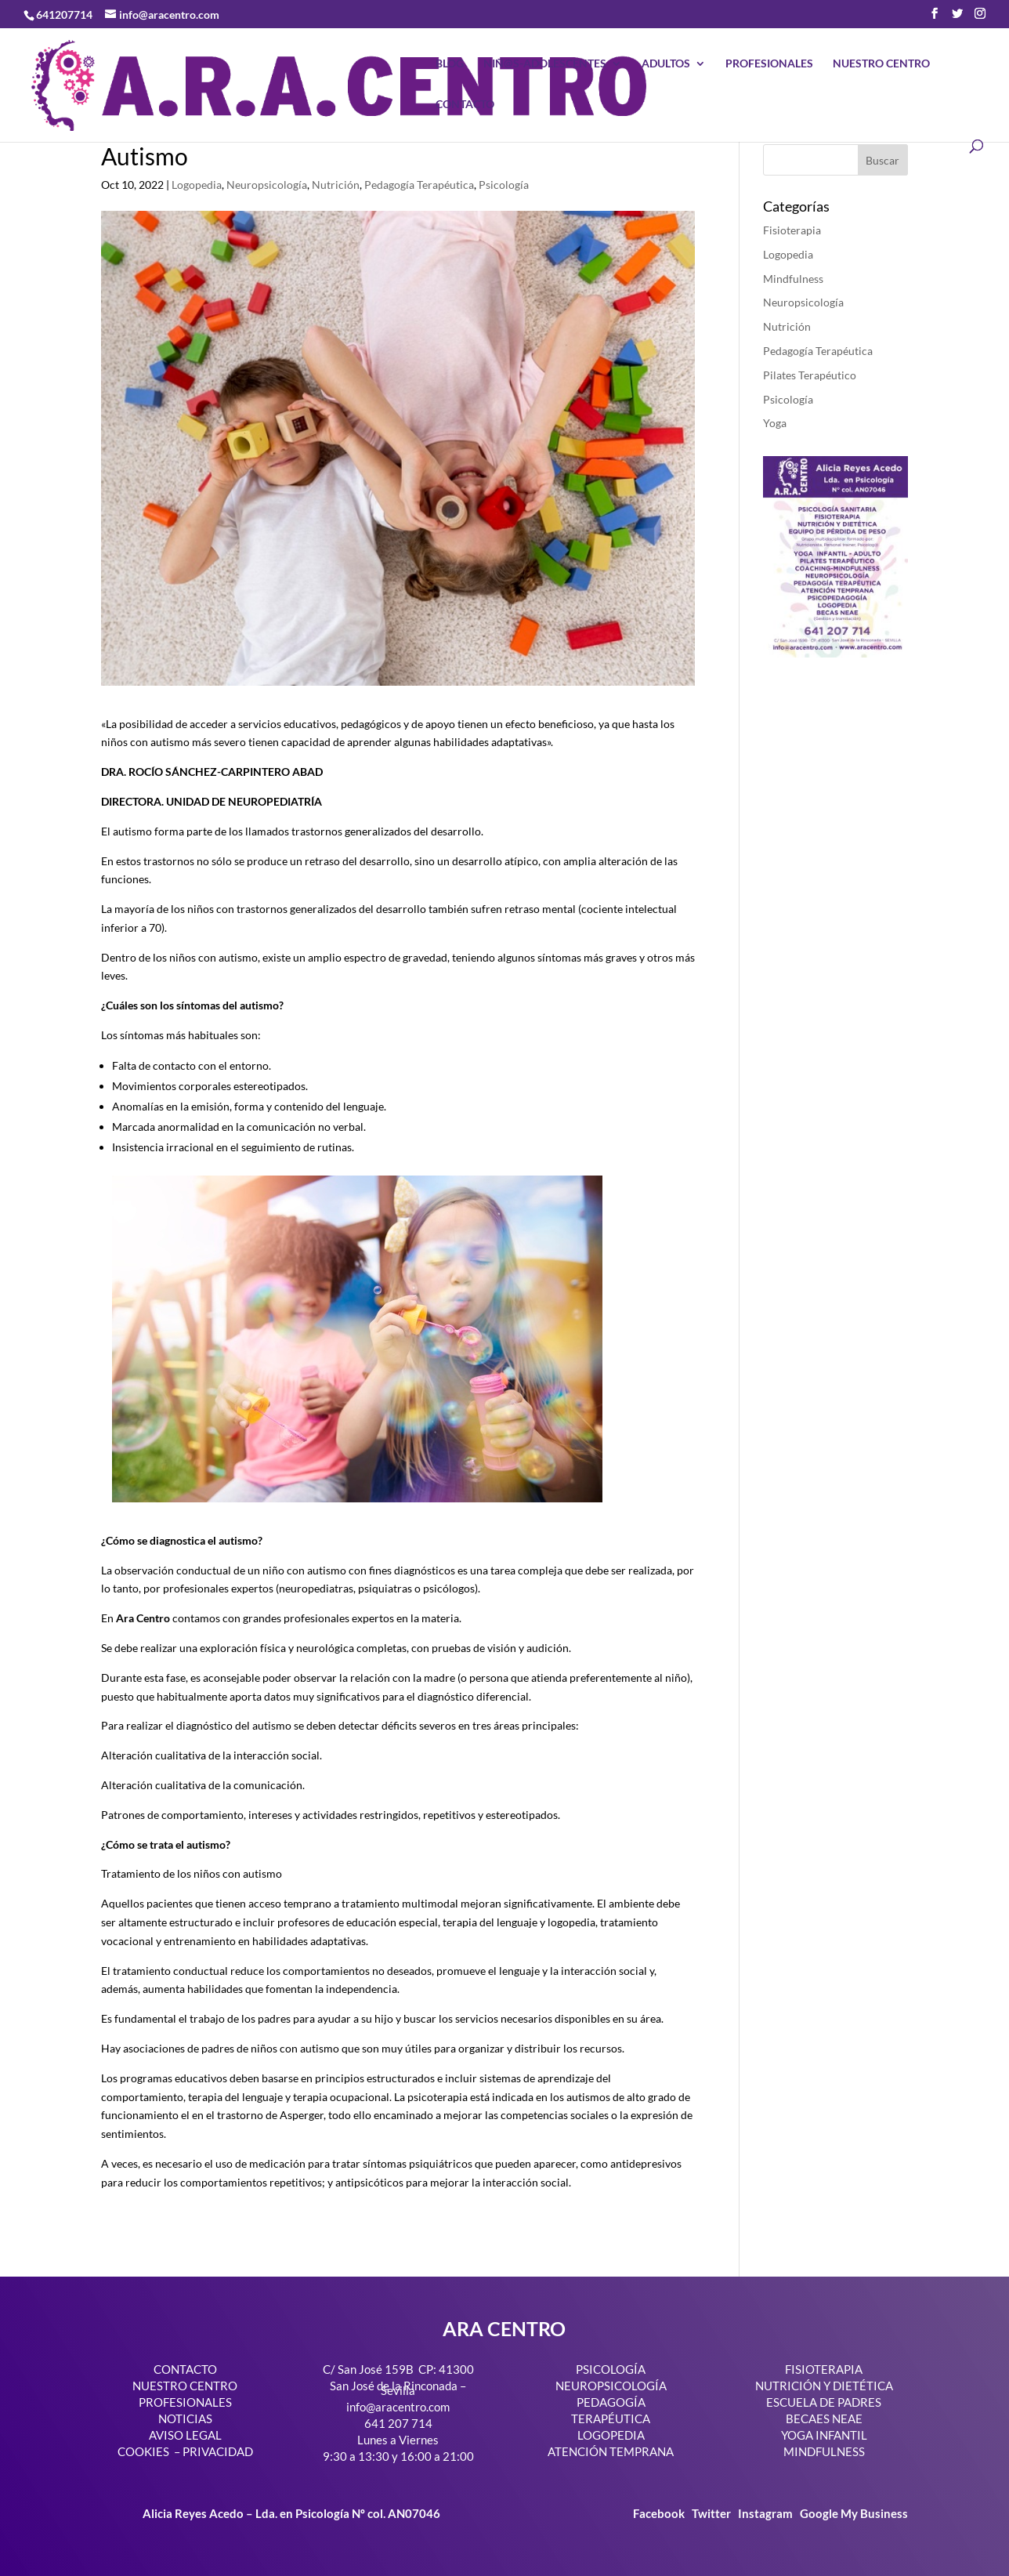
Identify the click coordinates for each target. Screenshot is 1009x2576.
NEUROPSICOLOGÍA (611, 2386)
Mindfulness (793, 278)
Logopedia (197, 184)
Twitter (712, 2513)
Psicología (504, 184)
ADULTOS (666, 64)
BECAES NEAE (824, 2418)
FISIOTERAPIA (824, 2369)
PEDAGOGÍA (611, 2402)
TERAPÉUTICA (610, 2418)
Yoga (775, 422)
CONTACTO (465, 105)
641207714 (64, 14)
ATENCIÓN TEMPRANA (611, 2451)
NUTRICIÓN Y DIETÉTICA (824, 2386)
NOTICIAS (185, 2418)
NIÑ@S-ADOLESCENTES (544, 64)
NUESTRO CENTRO (881, 64)
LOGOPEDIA (611, 2435)
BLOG (450, 64)
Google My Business (854, 2513)
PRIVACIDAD (218, 2451)
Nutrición (336, 184)
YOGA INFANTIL (824, 2435)
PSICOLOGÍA (611, 2369)
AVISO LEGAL (185, 2435)
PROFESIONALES (769, 64)
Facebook (660, 2513)
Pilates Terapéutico (809, 375)
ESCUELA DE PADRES (823, 2402)
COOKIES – (149, 2451)
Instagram (765, 2513)
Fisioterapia (792, 230)
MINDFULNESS (824, 2451)
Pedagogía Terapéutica (419, 184)
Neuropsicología (266, 184)
